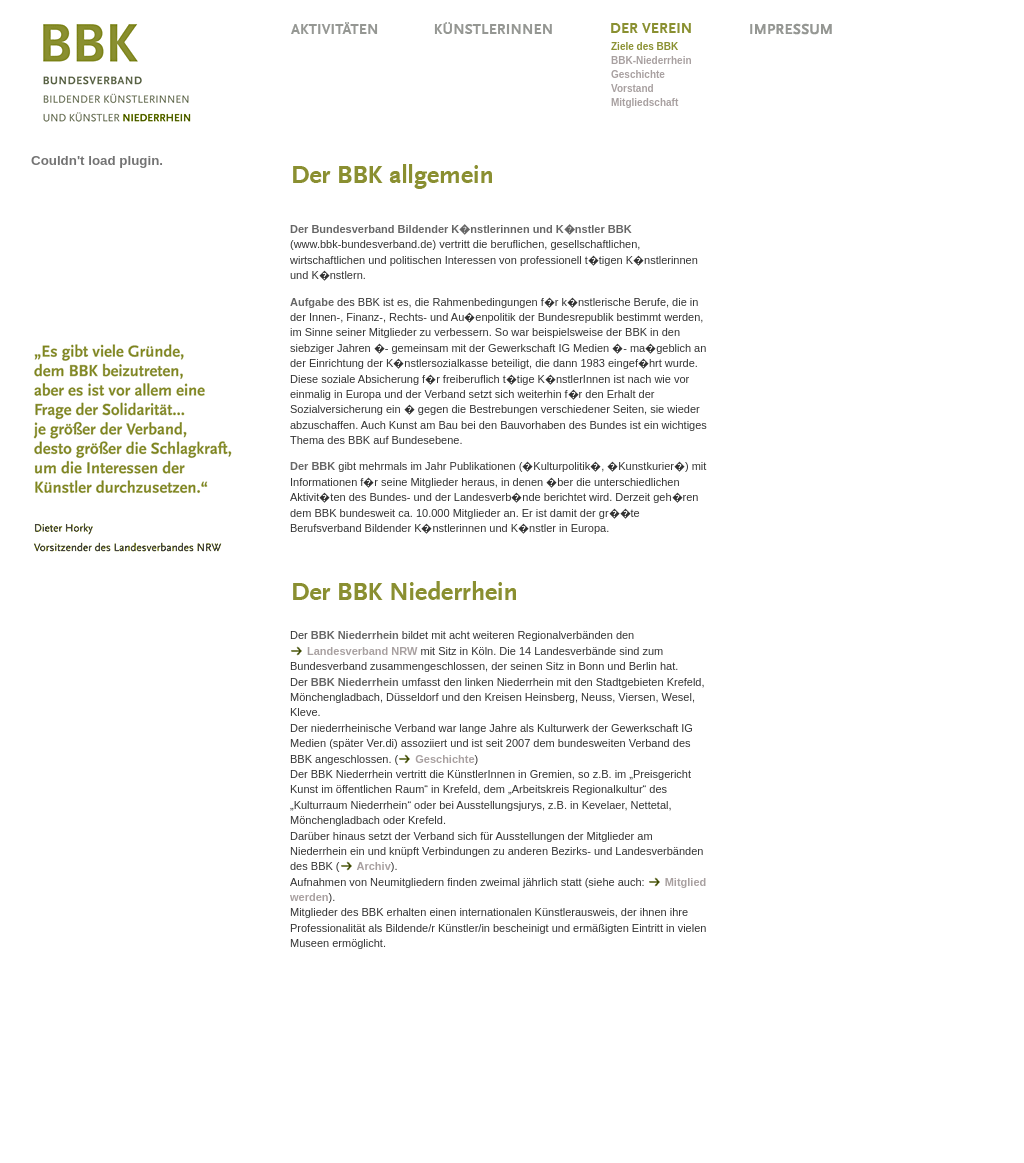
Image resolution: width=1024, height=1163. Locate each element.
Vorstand (632, 88)
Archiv (374, 866)
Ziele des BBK (644, 46)
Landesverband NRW (362, 651)
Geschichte (638, 74)
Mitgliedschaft (644, 102)
